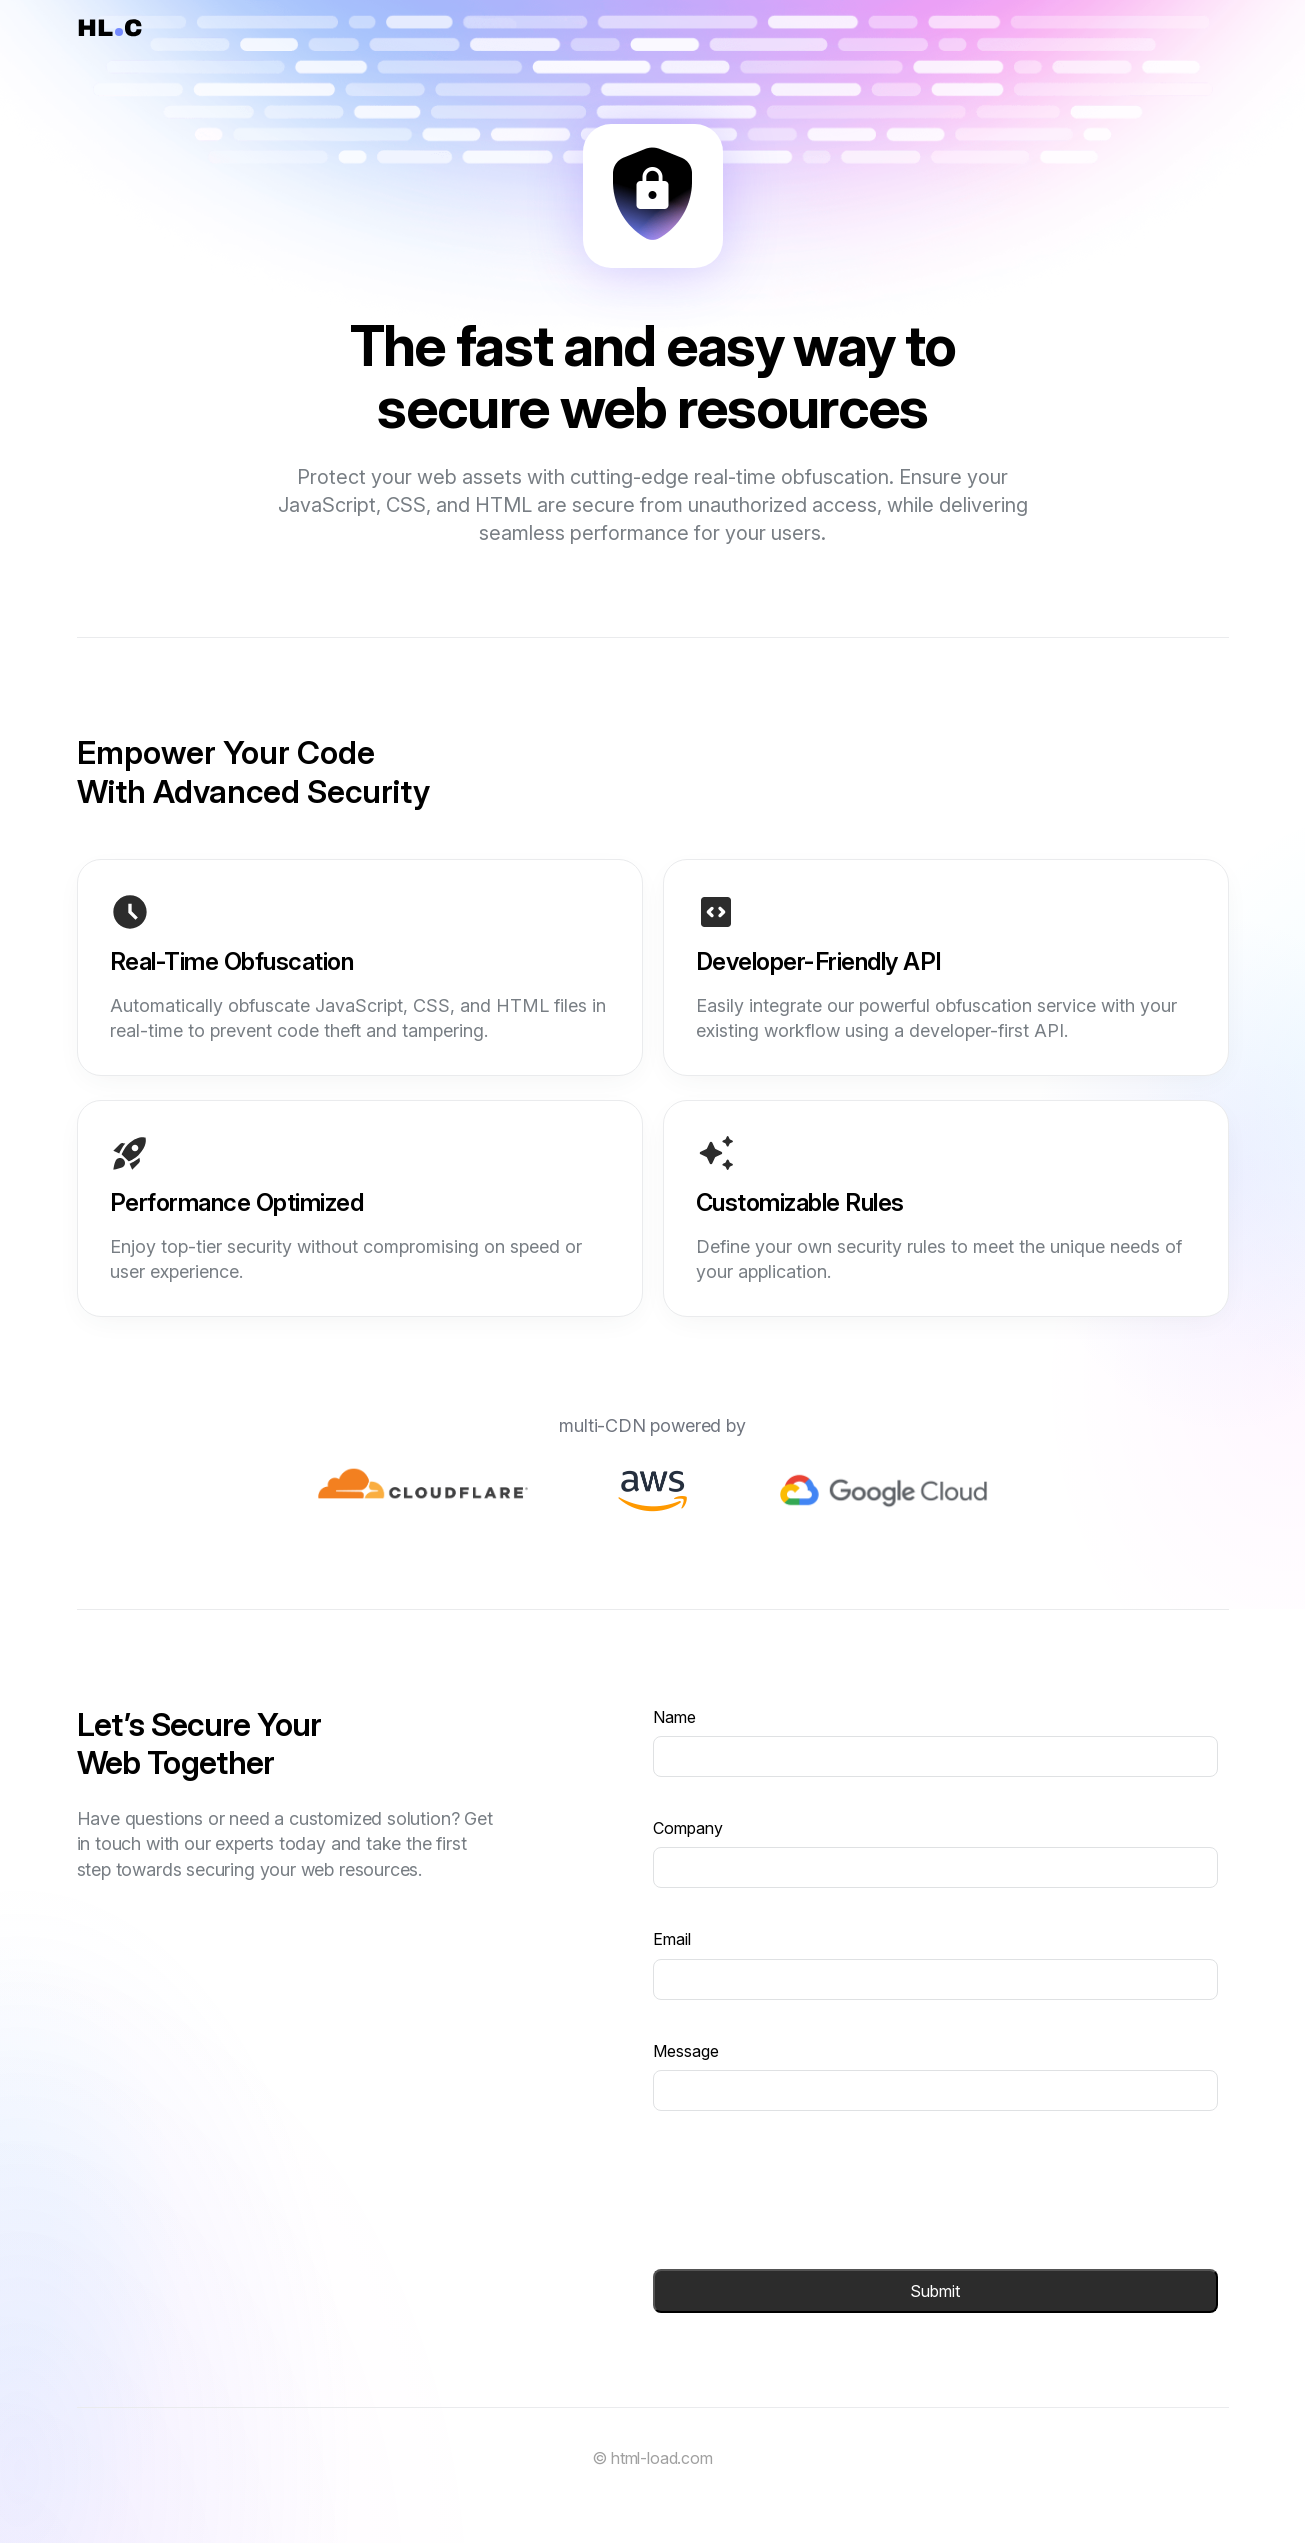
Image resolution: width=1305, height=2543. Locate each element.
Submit (935, 2291)
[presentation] (805, 2190)
